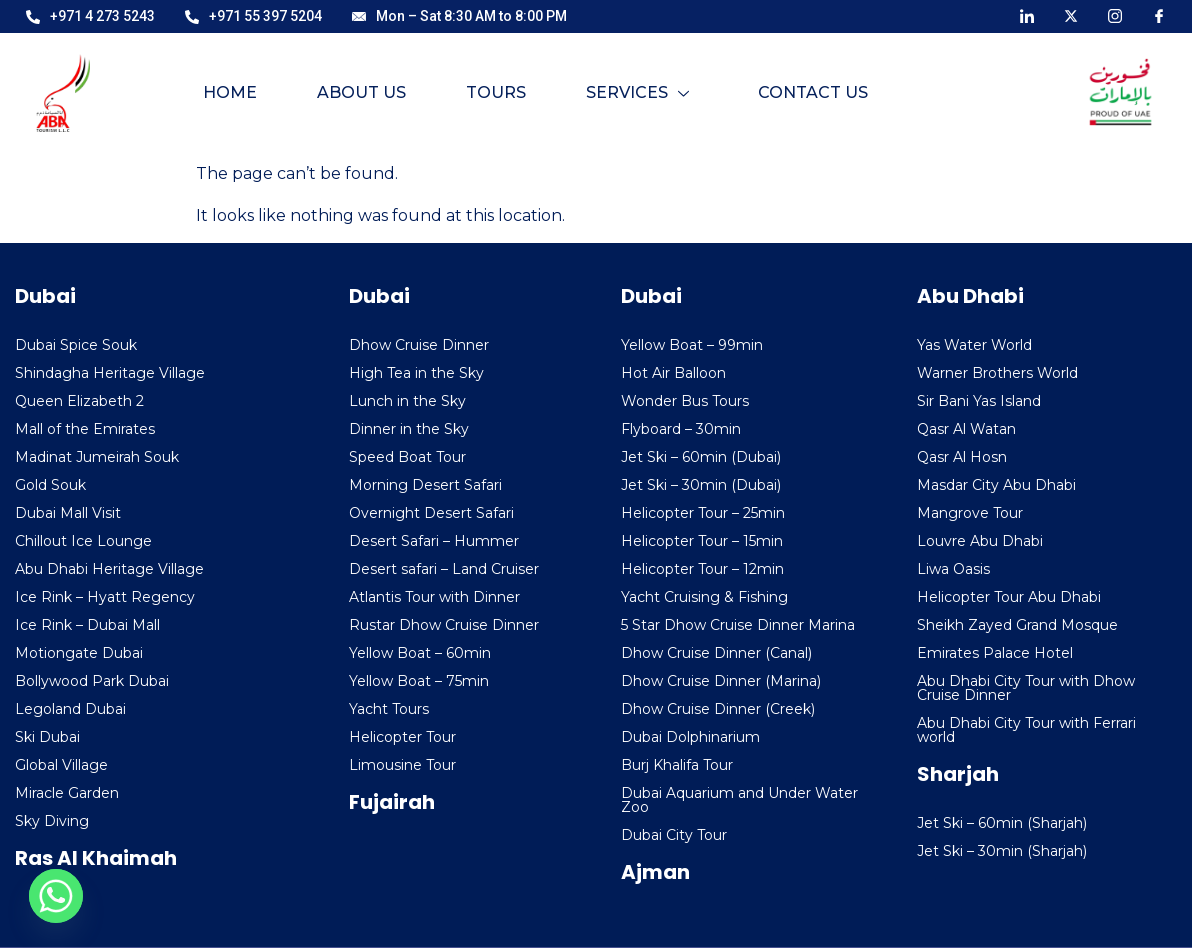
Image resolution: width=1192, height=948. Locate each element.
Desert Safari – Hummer (434, 541)
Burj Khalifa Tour (677, 765)
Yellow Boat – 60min (420, 653)
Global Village (61, 765)
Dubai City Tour (674, 835)
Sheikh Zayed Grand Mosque (1017, 625)
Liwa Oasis (953, 569)
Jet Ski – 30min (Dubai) (701, 485)
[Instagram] (1115, 15)
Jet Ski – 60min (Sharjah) (1002, 823)
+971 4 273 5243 (90, 16)
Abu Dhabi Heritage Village (109, 569)
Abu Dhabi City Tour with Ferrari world (1026, 730)
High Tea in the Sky (416, 373)
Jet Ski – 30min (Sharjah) (1002, 851)
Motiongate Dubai (79, 653)
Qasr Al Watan (966, 429)
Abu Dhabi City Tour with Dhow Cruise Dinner (1026, 688)
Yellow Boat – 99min (692, 345)
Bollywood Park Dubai (92, 681)
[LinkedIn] (1027, 15)
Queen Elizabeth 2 (79, 401)
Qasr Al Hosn (962, 457)
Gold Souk (50, 485)
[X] (1071, 15)
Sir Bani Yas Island (979, 401)
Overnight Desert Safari (431, 513)
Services (636, 92)
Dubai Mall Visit (68, 513)
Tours (495, 92)
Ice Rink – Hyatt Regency (105, 597)
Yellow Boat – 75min (419, 681)
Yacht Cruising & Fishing (704, 597)
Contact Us (813, 92)
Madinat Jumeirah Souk (97, 457)
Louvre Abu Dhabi (980, 541)
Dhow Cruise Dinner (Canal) (716, 653)
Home (229, 92)
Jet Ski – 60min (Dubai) (701, 457)
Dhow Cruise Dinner (419, 345)
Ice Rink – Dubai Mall (87, 625)
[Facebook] (1159, 15)
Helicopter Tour (402, 737)
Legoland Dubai (70, 709)
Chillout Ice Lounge (83, 541)
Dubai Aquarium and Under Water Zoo (739, 800)
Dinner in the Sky (409, 429)
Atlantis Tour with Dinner (434, 597)
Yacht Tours (389, 709)
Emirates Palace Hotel (995, 653)
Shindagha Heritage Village (110, 373)
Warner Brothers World (997, 373)
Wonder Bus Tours (685, 401)
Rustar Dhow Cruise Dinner (444, 625)
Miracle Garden (67, 793)
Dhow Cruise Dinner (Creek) (718, 709)
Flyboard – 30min (681, 429)
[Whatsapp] (56, 896)
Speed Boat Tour (407, 457)
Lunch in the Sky (407, 401)
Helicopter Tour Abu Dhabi (1009, 597)
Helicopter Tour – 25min (703, 513)
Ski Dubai (47, 737)
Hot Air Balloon (673, 373)
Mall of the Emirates (85, 429)
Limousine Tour (402, 765)
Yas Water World (974, 345)
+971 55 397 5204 (253, 16)
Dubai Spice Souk (76, 345)
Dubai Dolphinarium (690, 737)
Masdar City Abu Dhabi (996, 485)
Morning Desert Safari (425, 485)
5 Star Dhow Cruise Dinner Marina (738, 625)
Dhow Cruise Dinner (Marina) (721, 681)
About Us (360, 92)
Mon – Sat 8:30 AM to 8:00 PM (459, 16)
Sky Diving (52, 821)
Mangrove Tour (970, 513)
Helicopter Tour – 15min (702, 541)
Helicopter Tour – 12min (702, 569)
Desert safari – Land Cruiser (444, 569)
